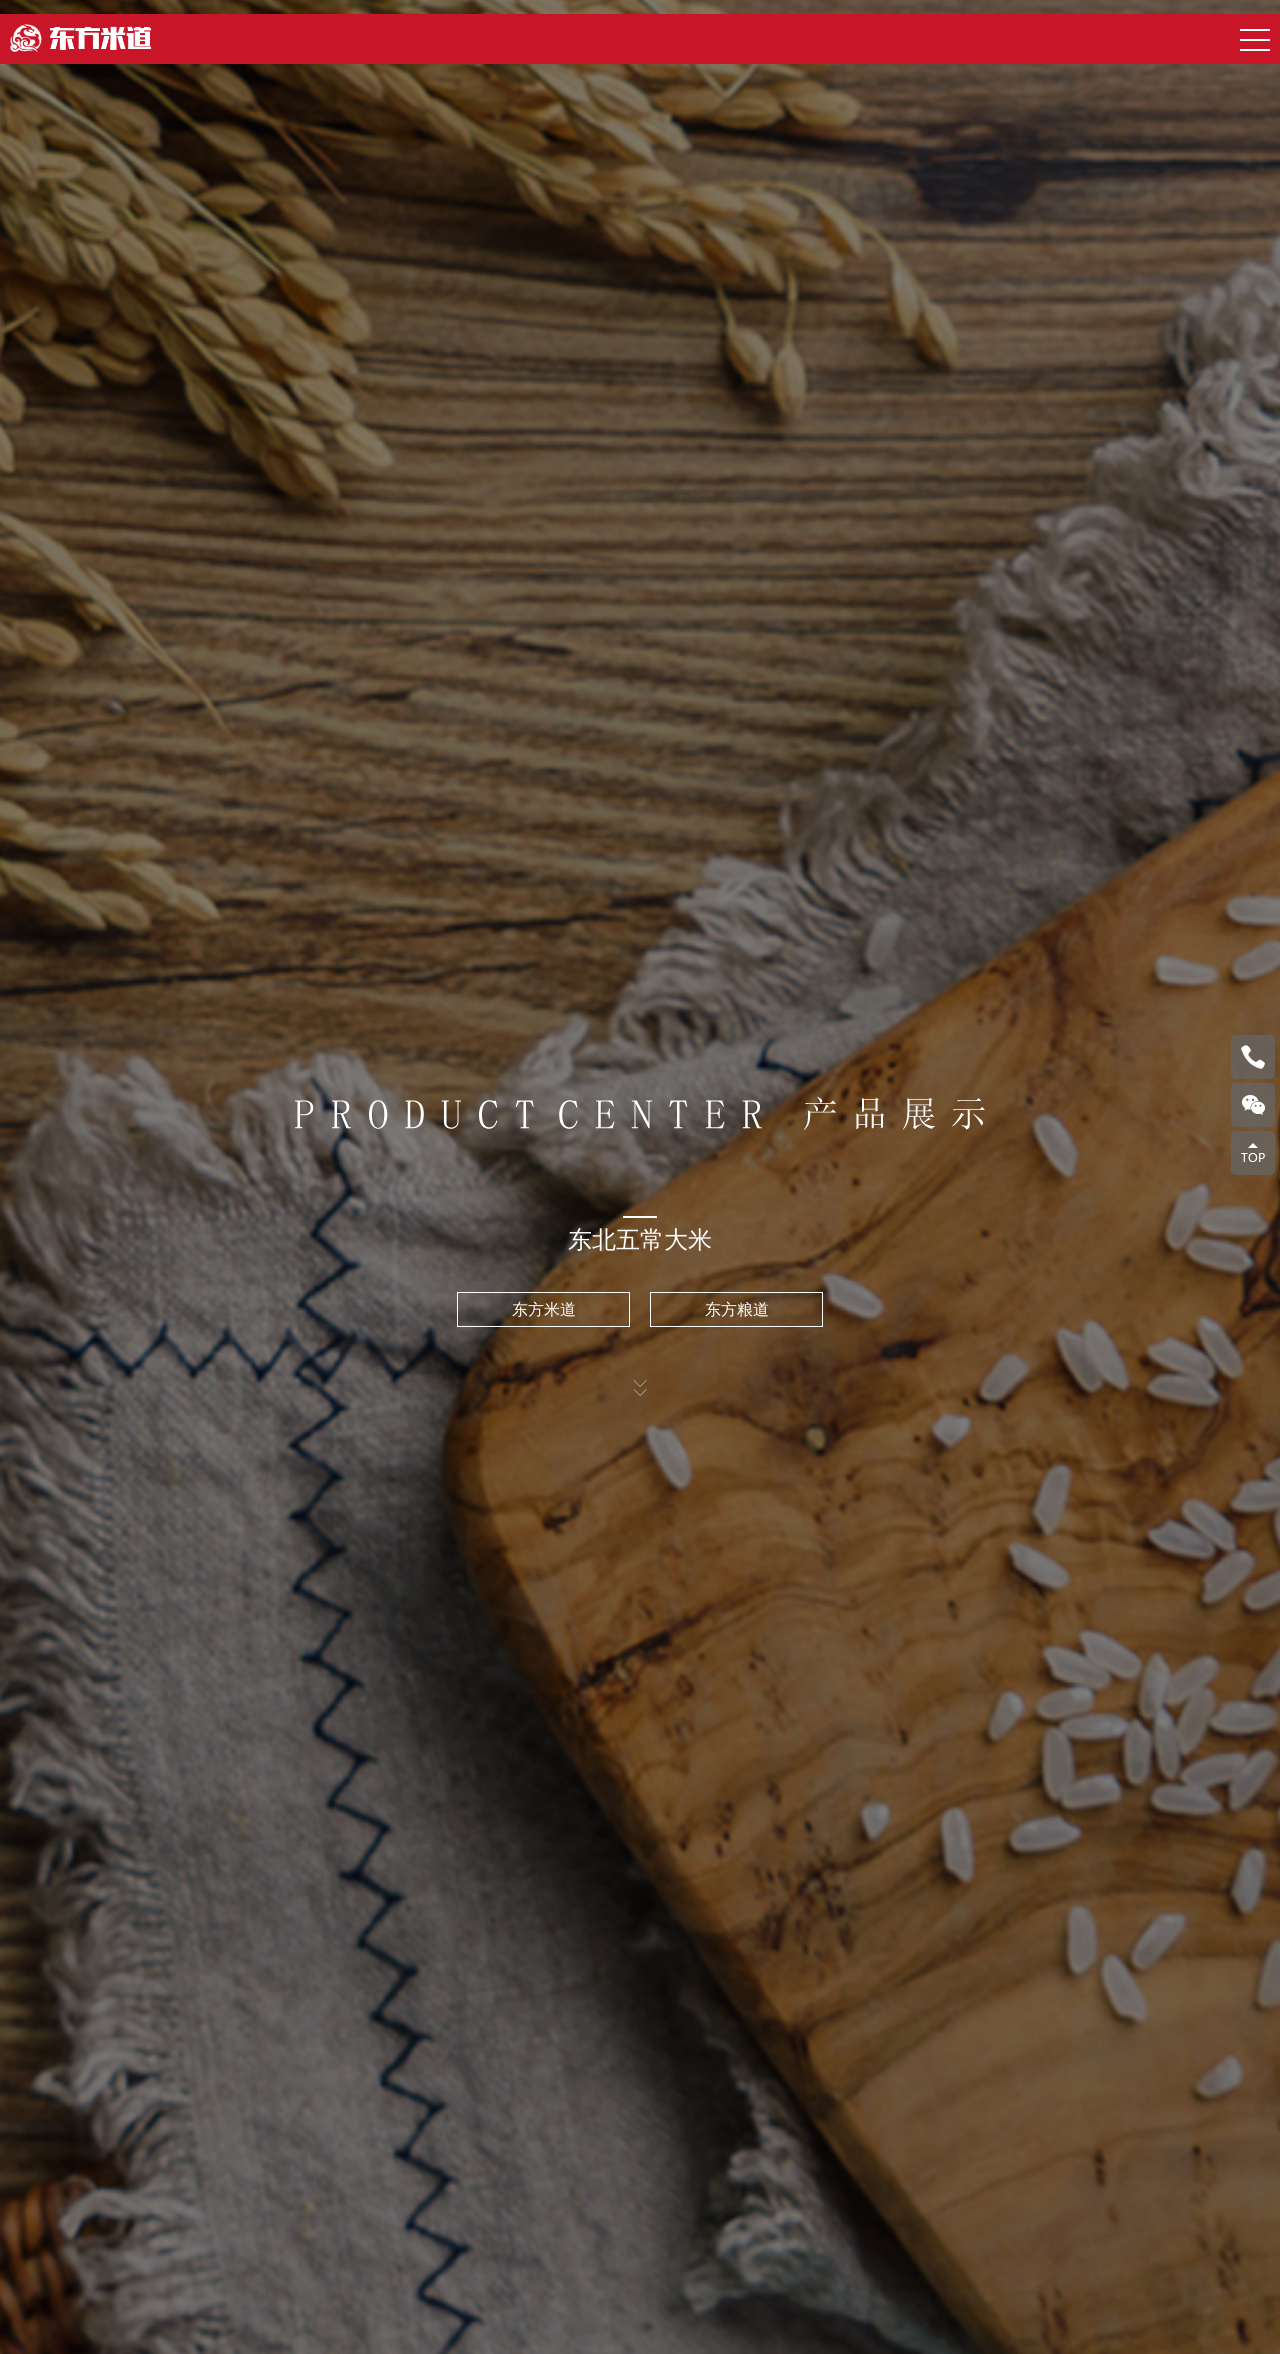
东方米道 (544, 1309)
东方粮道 (737, 1309)
